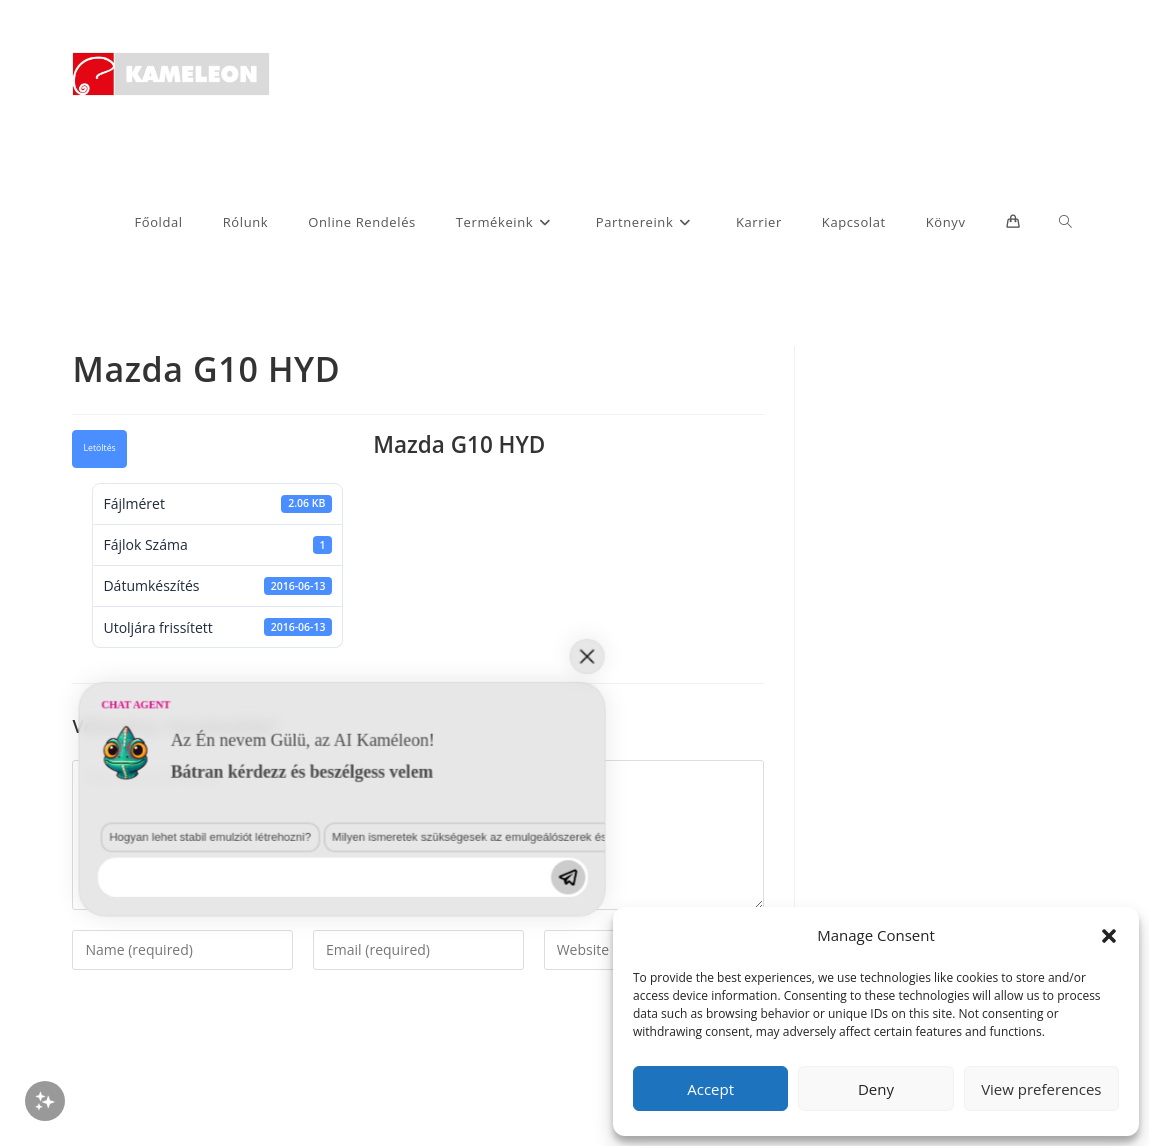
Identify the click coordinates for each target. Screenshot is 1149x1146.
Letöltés (99, 448)
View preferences (1041, 1089)
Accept (710, 1089)
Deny (876, 1089)
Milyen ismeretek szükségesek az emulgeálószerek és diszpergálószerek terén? (320, 998)
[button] (1109, 936)
